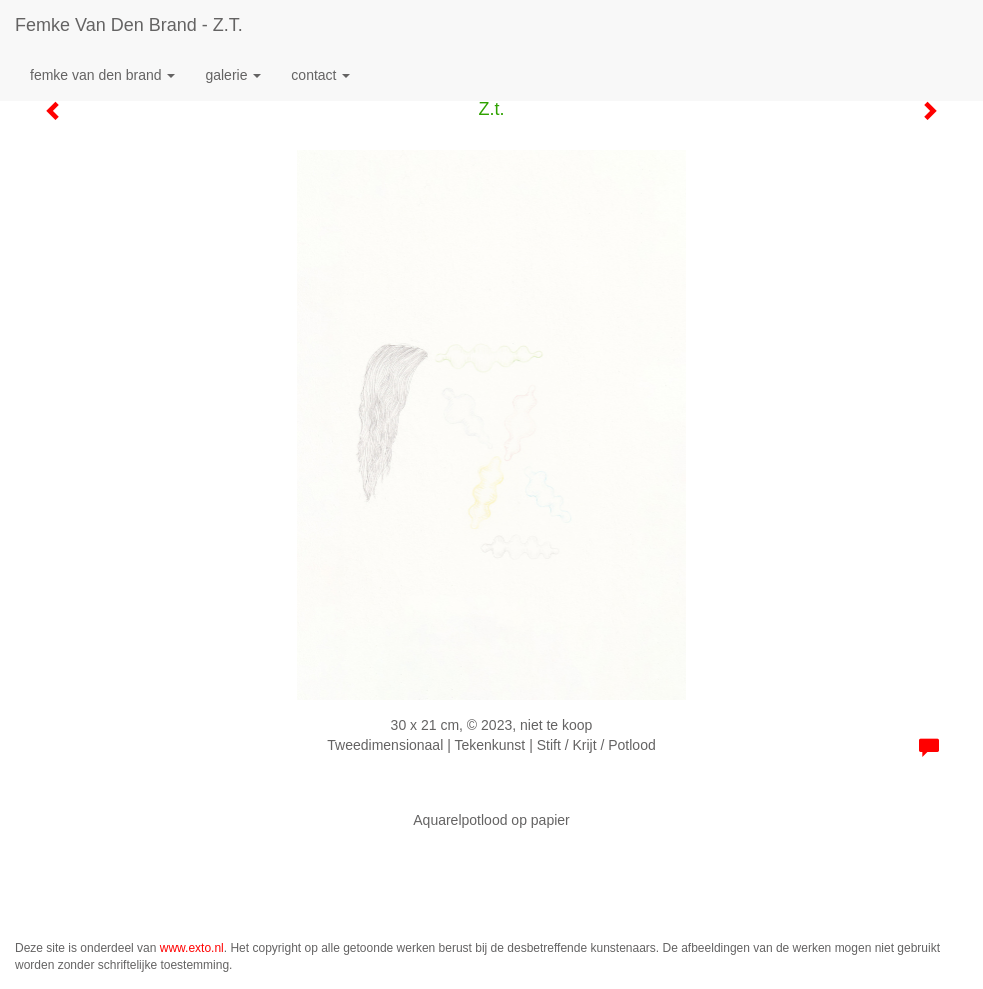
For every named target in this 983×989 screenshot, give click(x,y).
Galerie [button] (233, 75)
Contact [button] (320, 75)
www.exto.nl (192, 948)
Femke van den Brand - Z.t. (129, 25)
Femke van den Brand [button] (102, 75)
